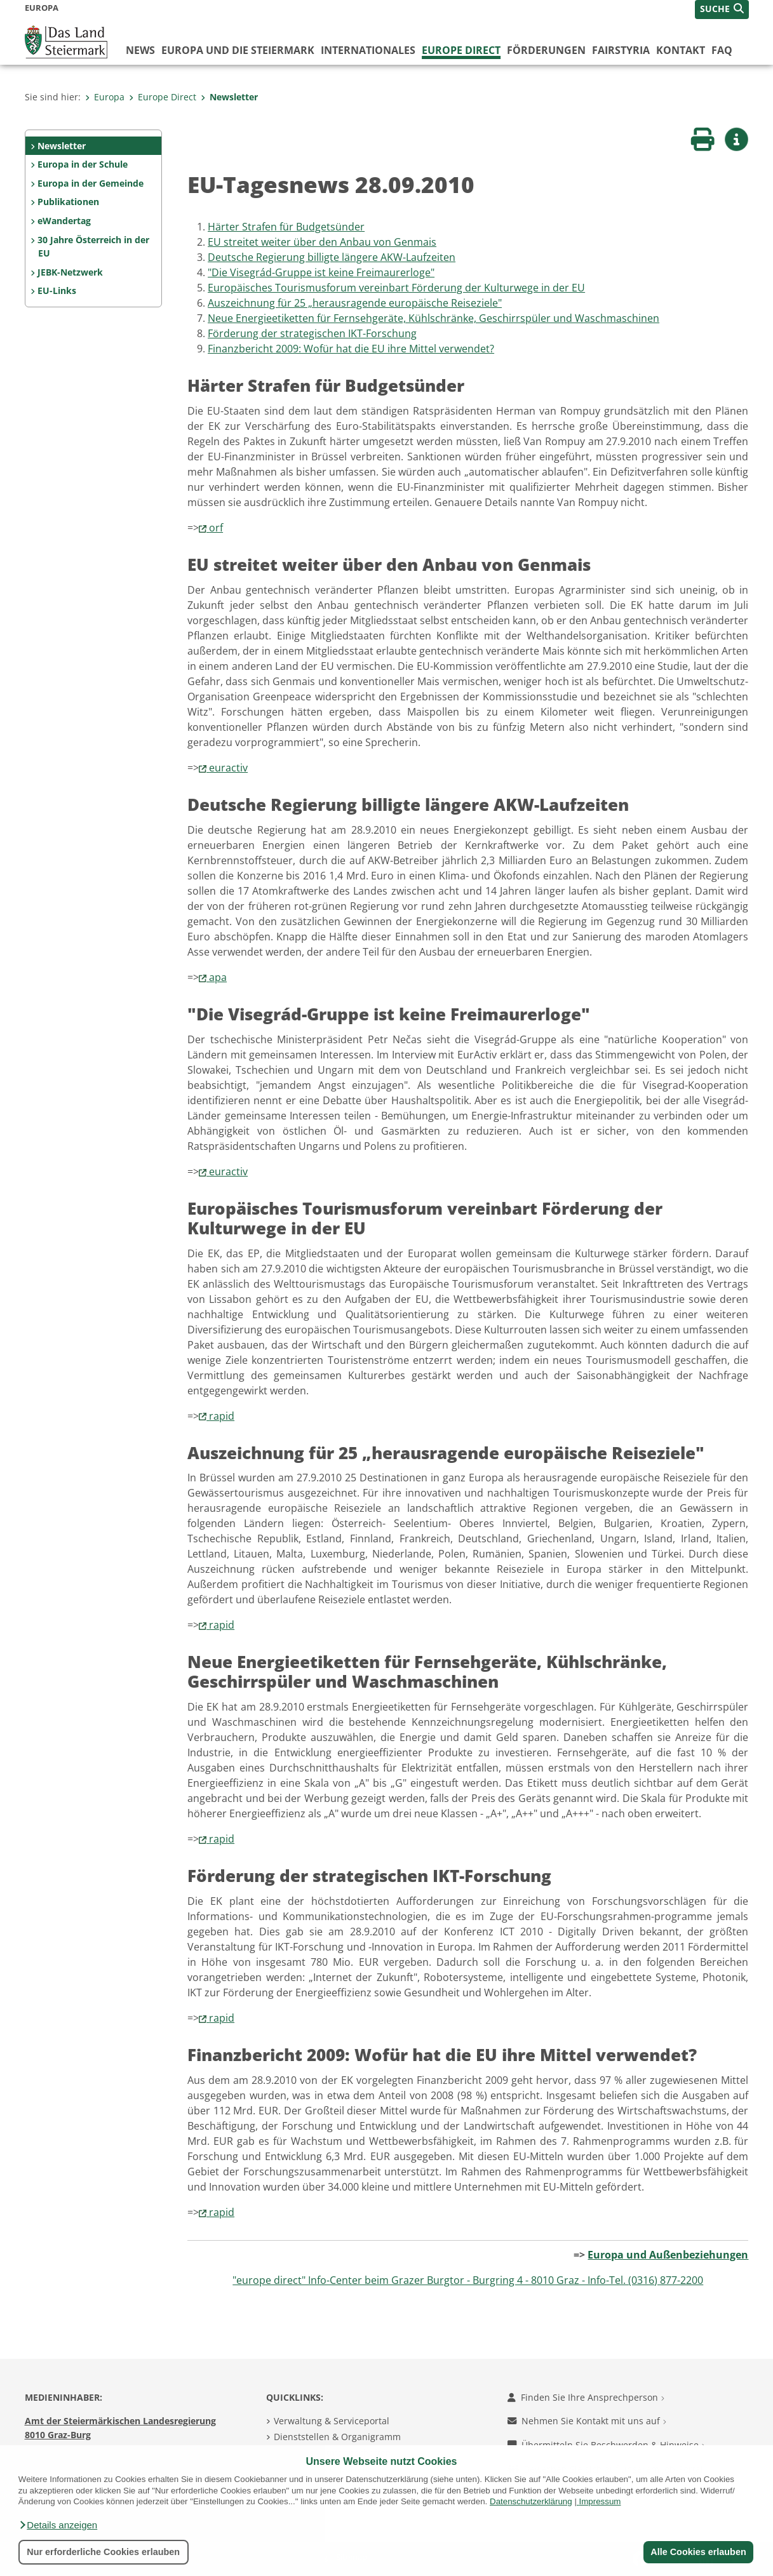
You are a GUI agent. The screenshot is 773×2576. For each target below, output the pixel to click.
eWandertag (64, 221)
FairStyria (621, 50)
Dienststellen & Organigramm (337, 2437)
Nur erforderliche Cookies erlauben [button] (103, 2552)
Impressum (600, 2501)
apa (218, 977)
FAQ (721, 50)
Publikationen (68, 202)
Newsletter (229, 97)
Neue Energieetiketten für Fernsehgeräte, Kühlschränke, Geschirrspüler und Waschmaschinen (433, 318)
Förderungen (546, 50)
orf (216, 528)
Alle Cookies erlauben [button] (698, 2552)
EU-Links (56, 290)
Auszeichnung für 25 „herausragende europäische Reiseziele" (355, 303)
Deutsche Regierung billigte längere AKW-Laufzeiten (331, 257)
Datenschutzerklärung (531, 2501)
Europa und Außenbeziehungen (668, 2255)
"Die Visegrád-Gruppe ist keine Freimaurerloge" (321, 272)
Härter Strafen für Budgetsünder (286, 227)
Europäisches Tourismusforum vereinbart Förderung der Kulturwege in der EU (396, 288)
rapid (221, 1416)
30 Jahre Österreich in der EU (93, 247)
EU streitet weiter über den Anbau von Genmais (322, 242)
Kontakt (680, 50)
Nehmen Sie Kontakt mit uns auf (586, 2421)
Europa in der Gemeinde (90, 183)
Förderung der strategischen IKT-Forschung (312, 333)
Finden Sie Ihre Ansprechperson (585, 2397)
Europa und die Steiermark (237, 50)
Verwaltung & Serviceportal (331, 2421)
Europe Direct (461, 50)
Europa (104, 97)
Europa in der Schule (82, 164)
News (140, 50)
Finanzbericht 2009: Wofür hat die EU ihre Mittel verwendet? (351, 349)
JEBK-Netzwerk (70, 272)
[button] (57, 2525)
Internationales (368, 50)
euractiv (228, 768)
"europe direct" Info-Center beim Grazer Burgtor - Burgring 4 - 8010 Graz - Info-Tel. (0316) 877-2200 (467, 2280)
